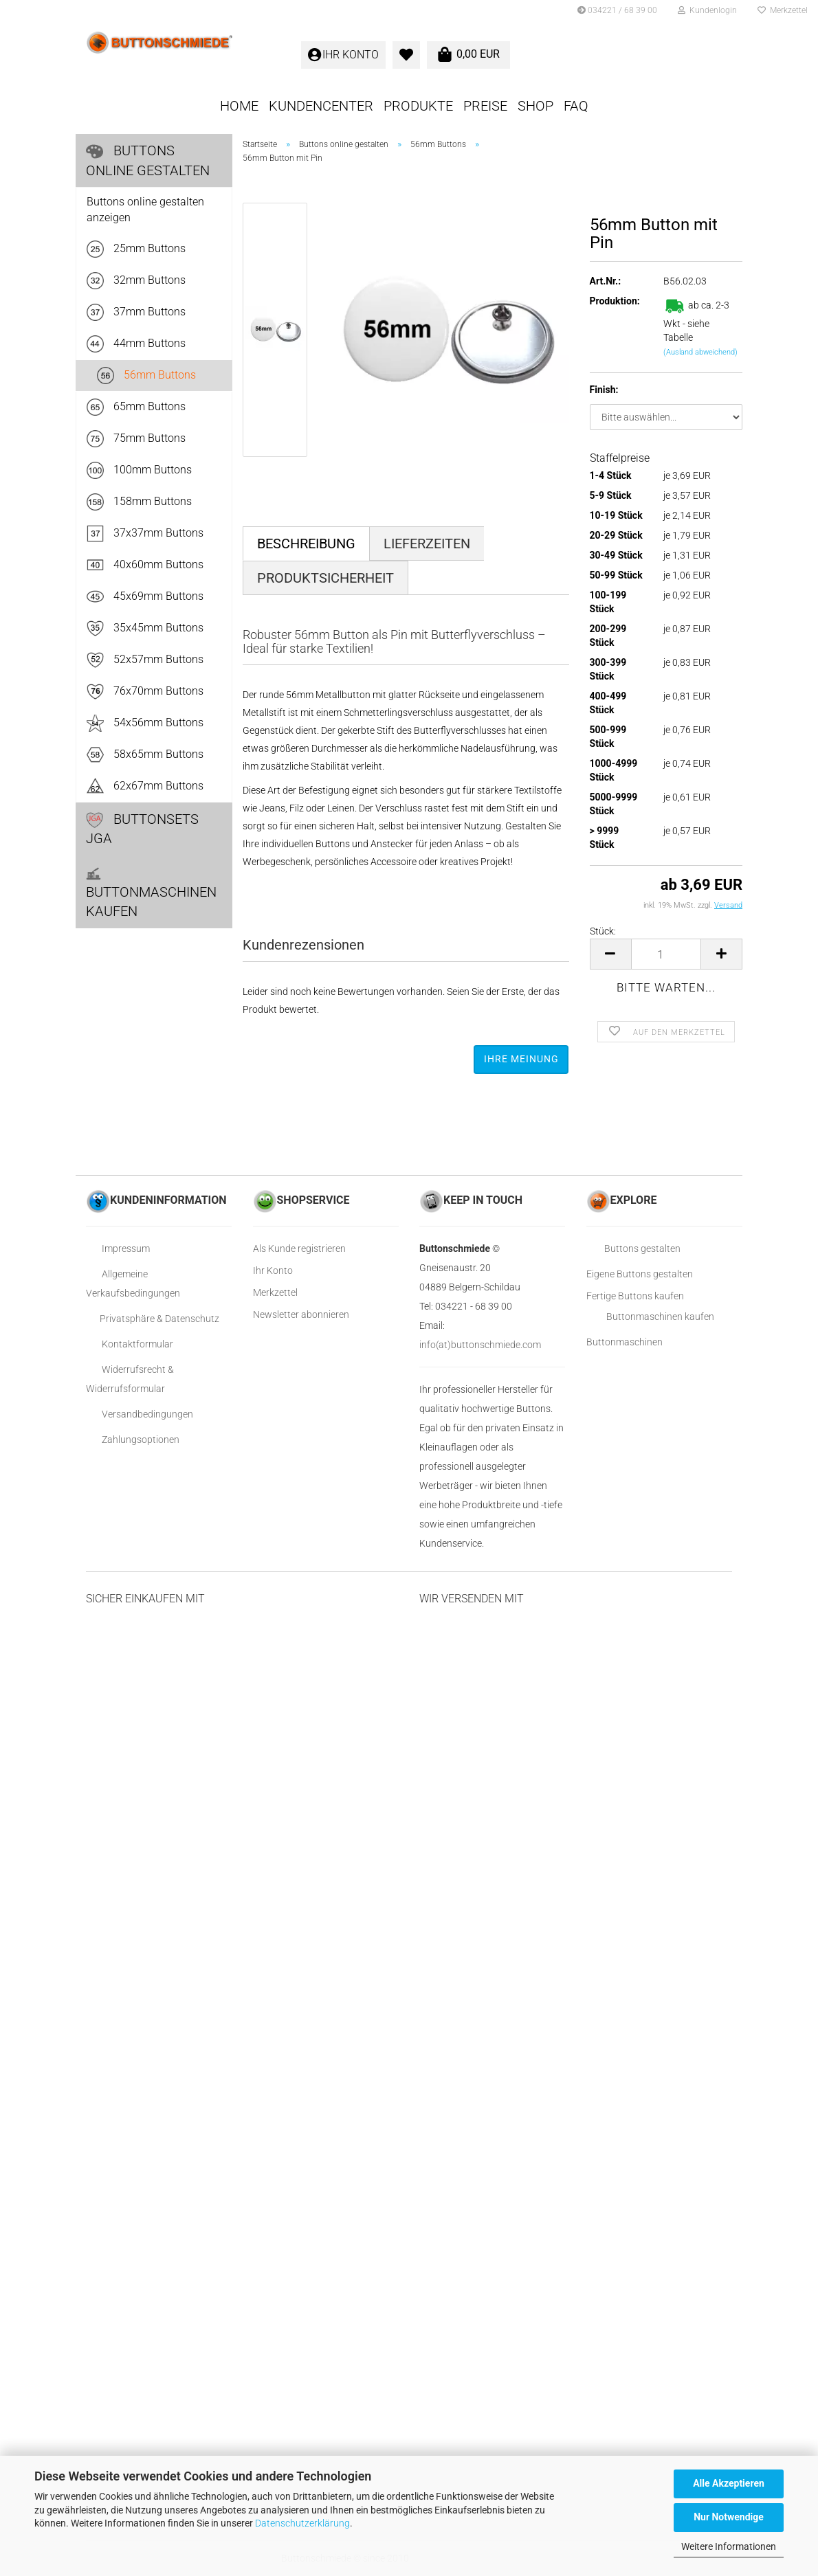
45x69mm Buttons (145, 596)
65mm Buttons (136, 407)
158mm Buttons (139, 502)
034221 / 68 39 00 (617, 10)
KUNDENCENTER (321, 106)
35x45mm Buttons (145, 628)
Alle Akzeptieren (728, 2483)
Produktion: (615, 300)
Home (239, 106)
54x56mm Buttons (145, 723)
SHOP (535, 106)
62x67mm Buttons (145, 786)
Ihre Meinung (521, 1058)
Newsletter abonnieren (301, 1314)
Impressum (118, 1248)
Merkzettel (783, 10)
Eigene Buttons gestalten (639, 1273)
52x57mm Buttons (145, 660)
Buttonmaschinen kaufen (151, 892)
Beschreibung (306, 543)
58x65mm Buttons (145, 754)
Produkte (418, 106)
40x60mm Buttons (145, 565)
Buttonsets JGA (142, 829)
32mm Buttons (136, 280)
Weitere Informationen (728, 2546)
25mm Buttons (136, 249)
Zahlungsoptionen (132, 1439)
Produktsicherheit (325, 578)
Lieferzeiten (427, 543)
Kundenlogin (707, 10)
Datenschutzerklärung (302, 2523)
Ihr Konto (273, 1270)
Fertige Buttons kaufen (635, 1295)
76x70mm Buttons (145, 691)
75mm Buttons (136, 438)
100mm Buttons (139, 470)
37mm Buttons (136, 312)
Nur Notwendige (729, 2516)
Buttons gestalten (633, 1248)
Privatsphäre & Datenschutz (152, 1318)
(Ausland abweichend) (700, 352)
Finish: (604, 389)
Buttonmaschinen (624, 1341)
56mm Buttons (146, 375)
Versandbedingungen (139, 1414)
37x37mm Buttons (145, 533)
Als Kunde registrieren (299, 1248)
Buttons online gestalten (148, 160)
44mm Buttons (136, 343)
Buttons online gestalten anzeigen (145, 209)
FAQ (576, 106)
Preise (485, 106)
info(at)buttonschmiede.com (480, 1344)
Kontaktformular (129, 1344)
